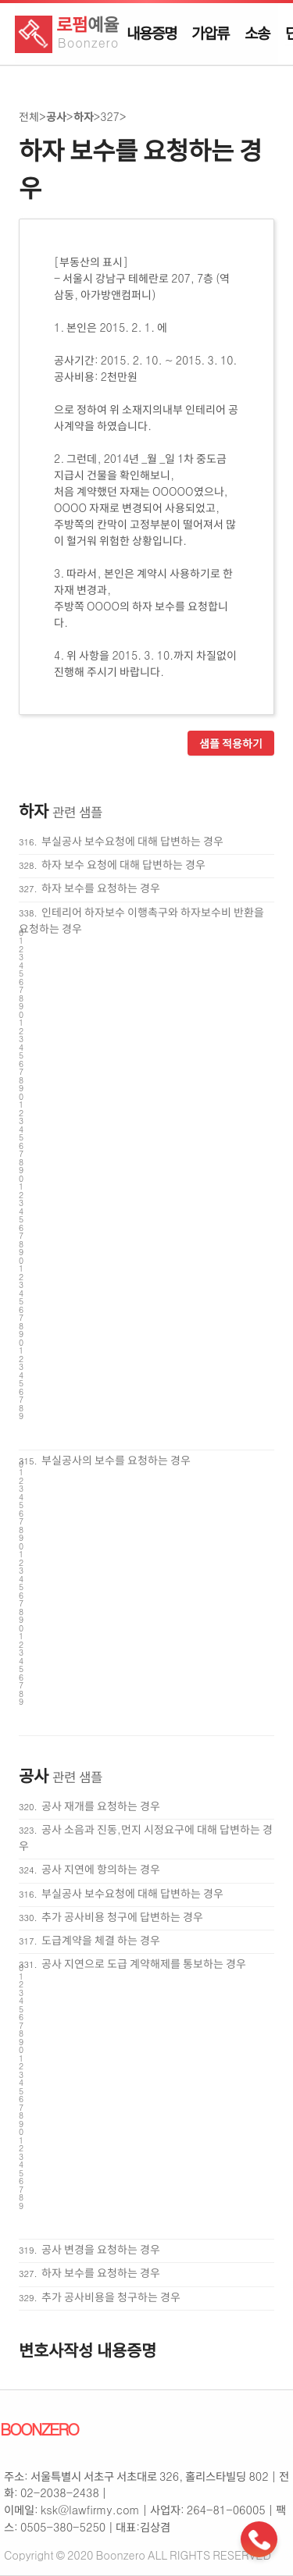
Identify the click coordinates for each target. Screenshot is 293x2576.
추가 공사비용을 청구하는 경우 (110, 2296)
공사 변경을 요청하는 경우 (100, 2249)
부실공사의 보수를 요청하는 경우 (116, 1460)
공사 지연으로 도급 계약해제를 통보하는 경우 (143, 1963)
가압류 (209, 33)
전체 (29, 116)
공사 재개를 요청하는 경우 (100, 1805)
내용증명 (151, 33)
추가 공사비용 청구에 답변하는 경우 (122, 1916)
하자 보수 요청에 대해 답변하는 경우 (123, 864)
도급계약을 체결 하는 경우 (100, 1940)
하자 (83, 116)
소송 (257, 33)
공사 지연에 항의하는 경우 (100, 1869)
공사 (56, 116)
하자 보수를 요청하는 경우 (100, 887)
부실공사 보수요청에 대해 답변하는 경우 (132, 841)
